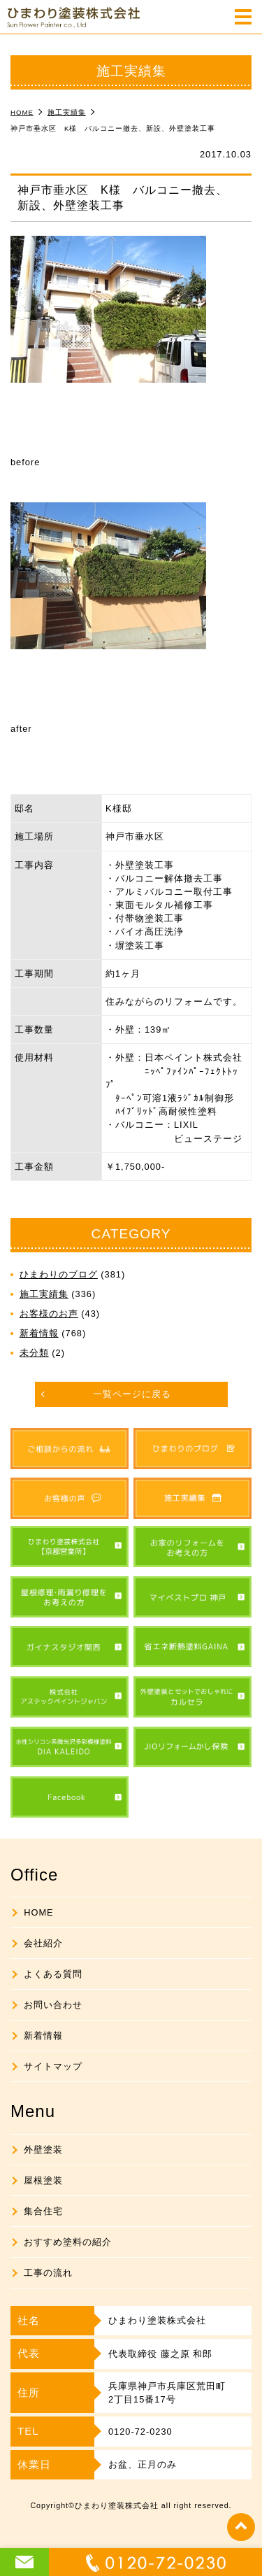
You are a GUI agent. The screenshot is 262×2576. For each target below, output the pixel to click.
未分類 (34, 1352)
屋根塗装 (43, 2180)
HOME (38, 1912)
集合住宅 (43, 2211)
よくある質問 (53, 1974)
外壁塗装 (43, 2149)
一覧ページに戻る (132, 1394)
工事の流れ (48, 2272)
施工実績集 (44, 1294)
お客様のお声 (49, 1313)
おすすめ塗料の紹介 (68, 2242)
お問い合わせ (53, 2005)
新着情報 (39, 1333)
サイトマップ (53, 2066)
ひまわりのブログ (59, 1274)
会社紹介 (43, 1943)
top (241, 2527)
